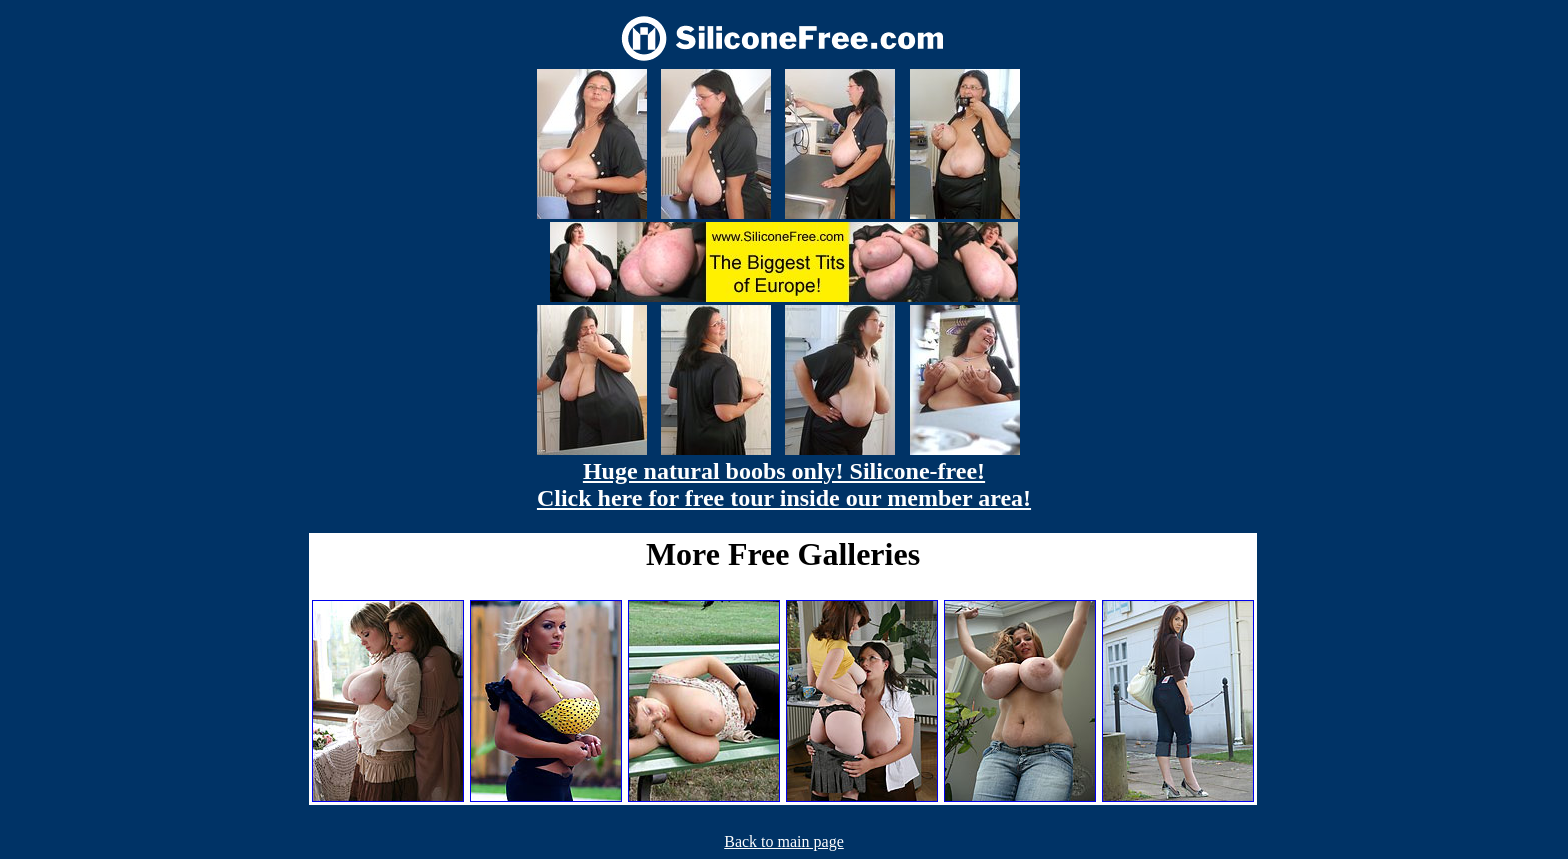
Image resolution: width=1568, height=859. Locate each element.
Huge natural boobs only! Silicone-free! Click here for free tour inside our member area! (784, 484)
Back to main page (784, 841)
